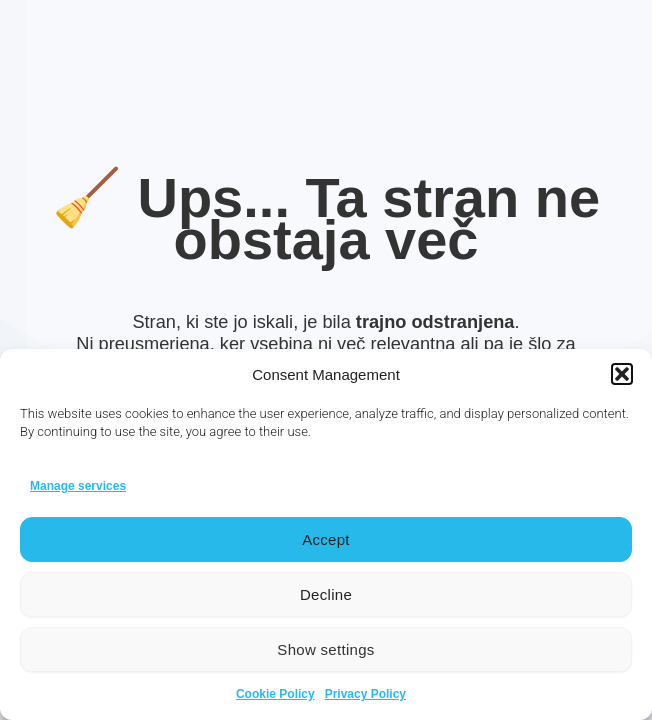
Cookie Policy (275, 694)
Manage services (78, 486)
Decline (326, 594)
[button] (622, 374)
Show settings (325, 649)
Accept (326, 539)
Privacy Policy (365, 694)
